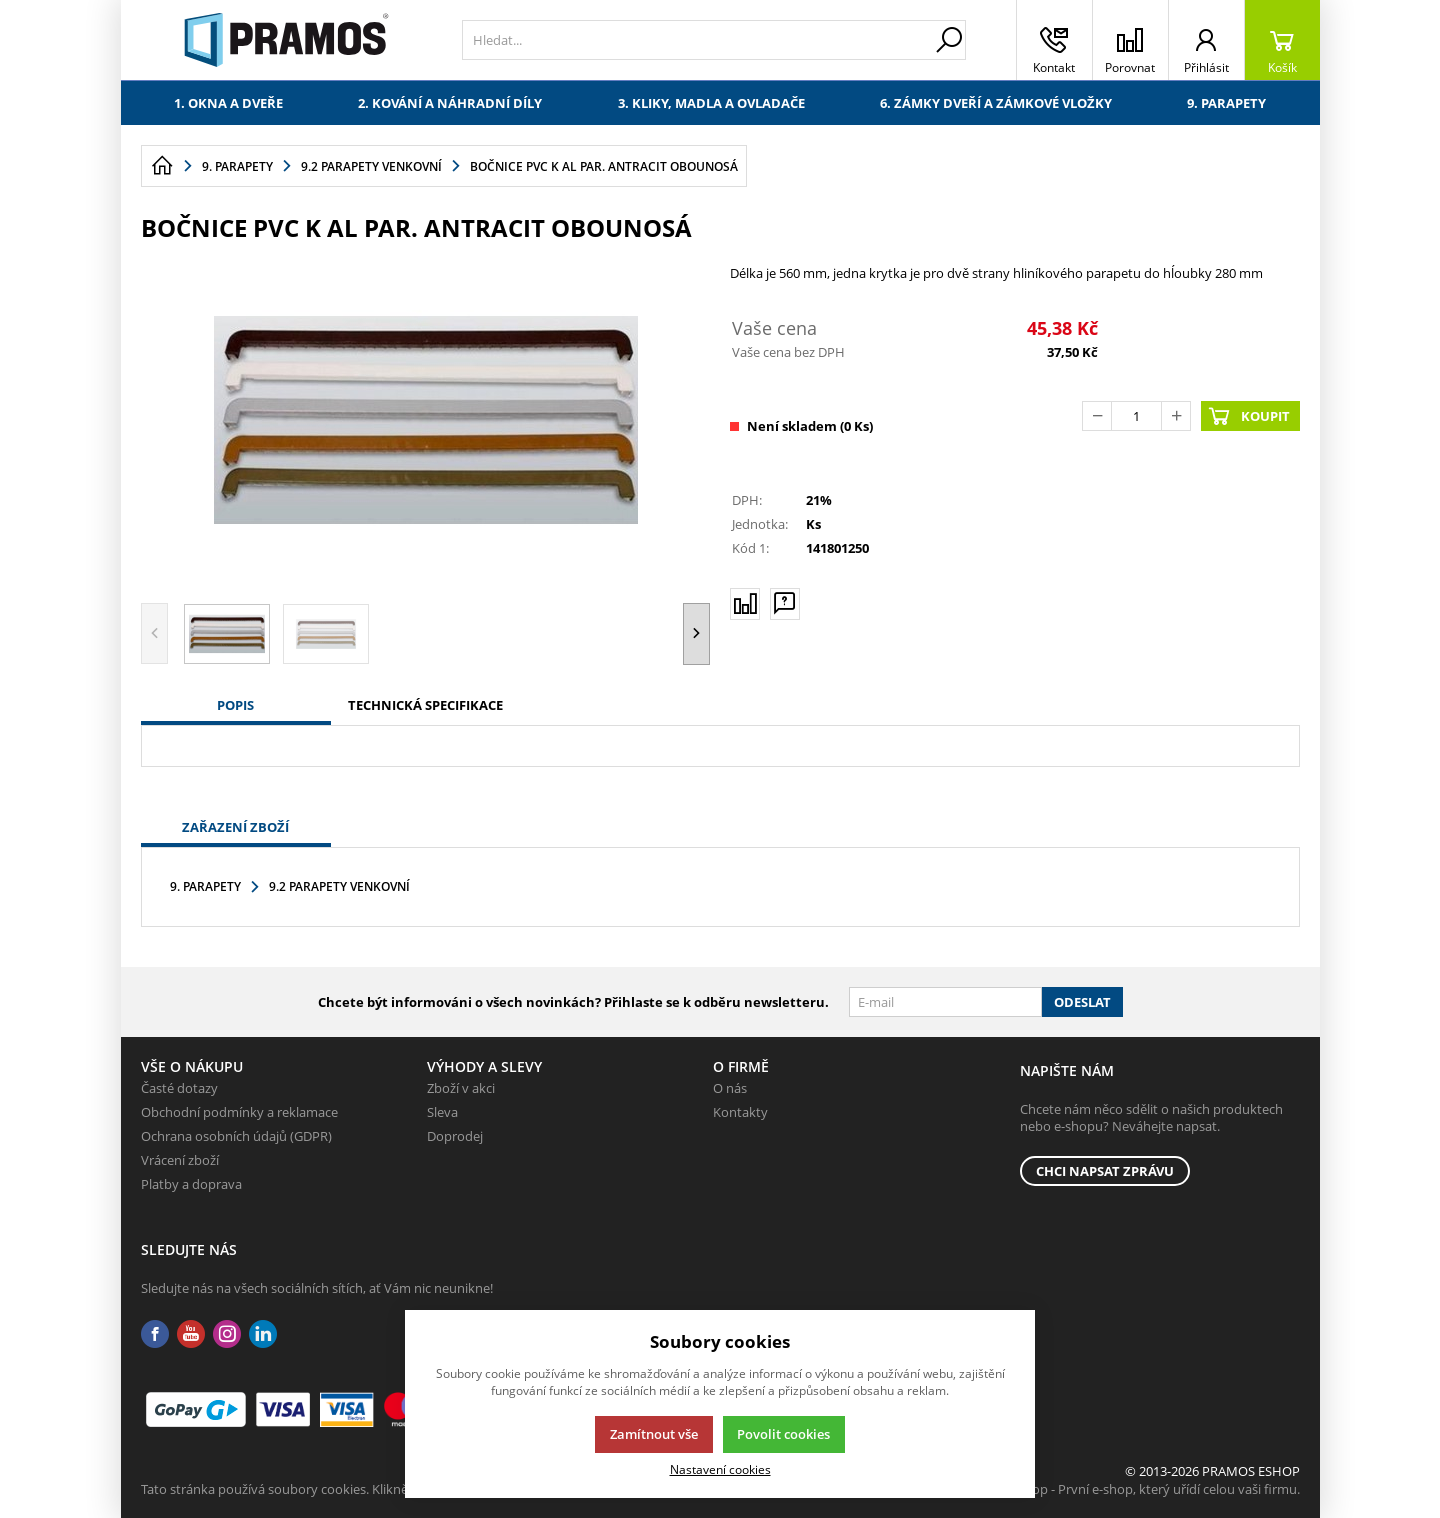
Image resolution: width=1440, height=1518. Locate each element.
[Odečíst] (1097, 416)
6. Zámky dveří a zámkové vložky (996, 103)
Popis (235, 705)
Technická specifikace (425, 705)
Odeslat (1082, 1002)
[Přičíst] (1176, 416)
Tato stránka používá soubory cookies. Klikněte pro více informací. (336, 1489)
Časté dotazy (179, 1088)
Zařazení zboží (235, 827)
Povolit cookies (783, 1434)
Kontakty (740, 1112)
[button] (696, 633)
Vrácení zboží (180, 1160)
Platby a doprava (191, 1184)
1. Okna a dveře (228, 103)
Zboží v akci (461, 1088)
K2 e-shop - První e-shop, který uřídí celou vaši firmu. (1144, 1489)
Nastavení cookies (720, 1469)
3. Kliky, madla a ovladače (711, 103)
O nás (730, 1088)
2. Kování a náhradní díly (450, 103)
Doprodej (455, 1136)
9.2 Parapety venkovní (339, 886)
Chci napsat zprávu (1105, 1171)
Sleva (442, 1112)
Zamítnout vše (654, 1434)
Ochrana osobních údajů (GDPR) (236, 1136)
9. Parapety (1226, 103)
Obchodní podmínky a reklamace (239, 1112)
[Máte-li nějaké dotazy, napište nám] (785, 603)
